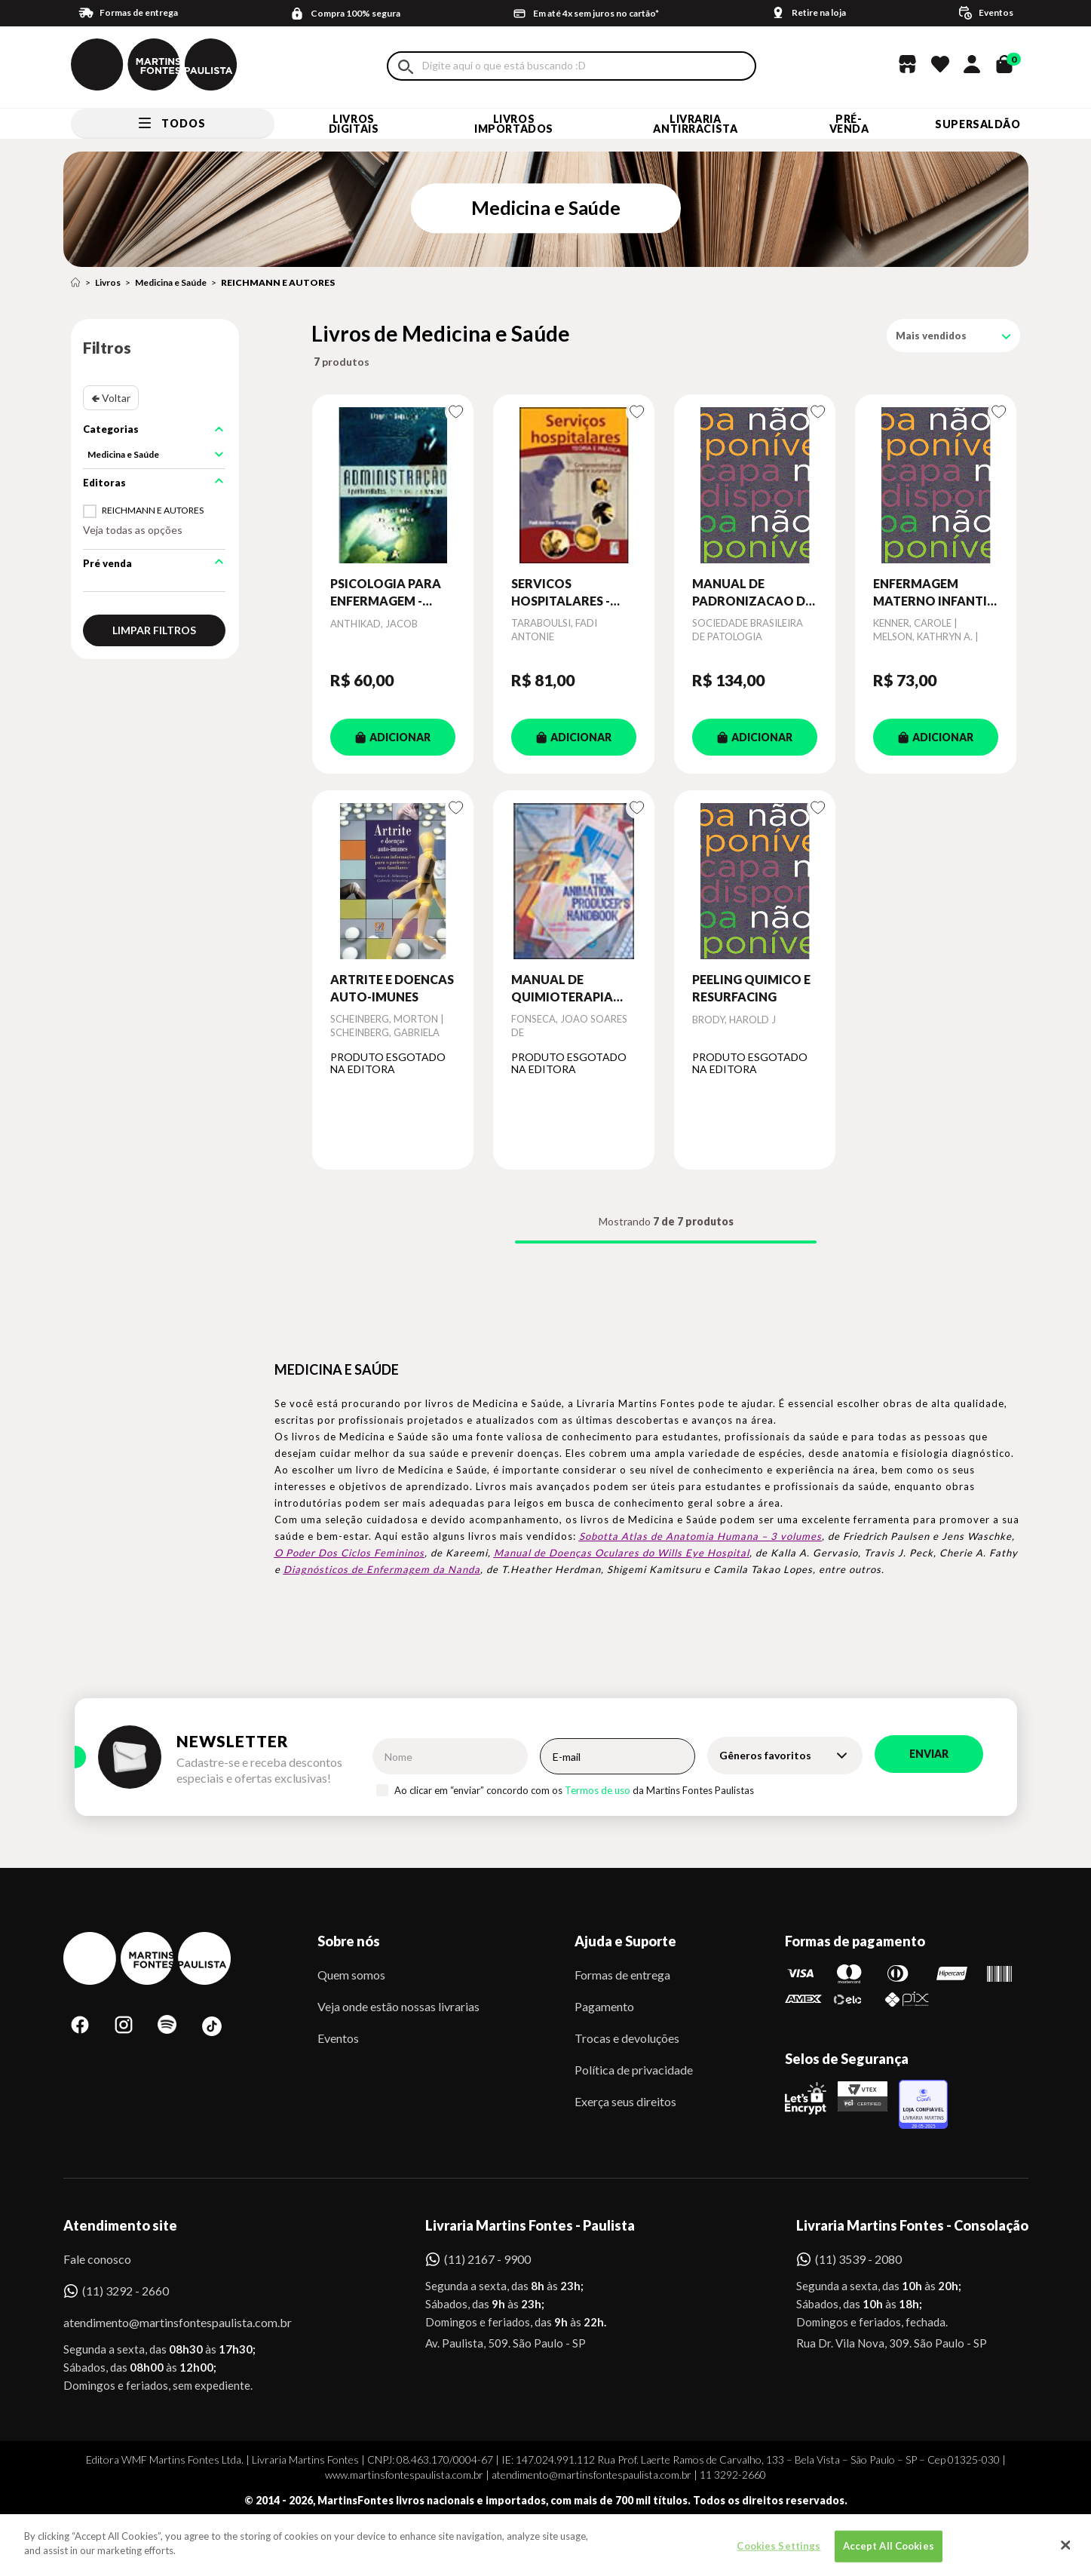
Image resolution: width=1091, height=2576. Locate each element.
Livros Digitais (353, 123)
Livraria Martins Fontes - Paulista (530, 2225)
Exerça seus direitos (625, 2101)
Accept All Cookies (888, 2554)
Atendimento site (120, 2225)
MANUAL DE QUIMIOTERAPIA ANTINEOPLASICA (565, 988)
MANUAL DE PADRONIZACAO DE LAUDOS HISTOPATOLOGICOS (754, 592)
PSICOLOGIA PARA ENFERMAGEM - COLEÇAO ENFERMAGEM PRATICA (385, 592)
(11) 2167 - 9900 (487, 2259)
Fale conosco (97, 2259)
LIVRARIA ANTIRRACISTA (695, 123)
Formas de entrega (622, 1974)
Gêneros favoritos (765, 1755)
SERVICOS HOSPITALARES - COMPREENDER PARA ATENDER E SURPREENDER (561, 592)
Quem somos (351, 1974)
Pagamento (604, 2006)
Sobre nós (348, 1941)
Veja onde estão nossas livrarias (398, 2006)
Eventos (338, 2038)
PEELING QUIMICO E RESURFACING (751, 987)
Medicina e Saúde (171, 282)
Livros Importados (513, 123)
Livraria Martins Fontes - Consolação (912, 2225)
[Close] (1065, 2554)
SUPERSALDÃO (977, 124)
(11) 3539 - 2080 (858, 2259)
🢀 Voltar (110, 397)
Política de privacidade (634, 2069)
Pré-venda (849, 123)
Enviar (928, 1753)
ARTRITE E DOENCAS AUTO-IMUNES (392, 987)
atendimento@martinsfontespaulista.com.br (164, 2322)
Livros (108, 282)
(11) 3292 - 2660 (125, 2290)
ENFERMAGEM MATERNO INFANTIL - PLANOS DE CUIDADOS (933, 592)
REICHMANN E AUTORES (278, 282)
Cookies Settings (778, 2554)
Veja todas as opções (132, 529)
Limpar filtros (154, 630)
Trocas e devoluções (627, 2038)
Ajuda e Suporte (625, 1941)
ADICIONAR (393, 737)
